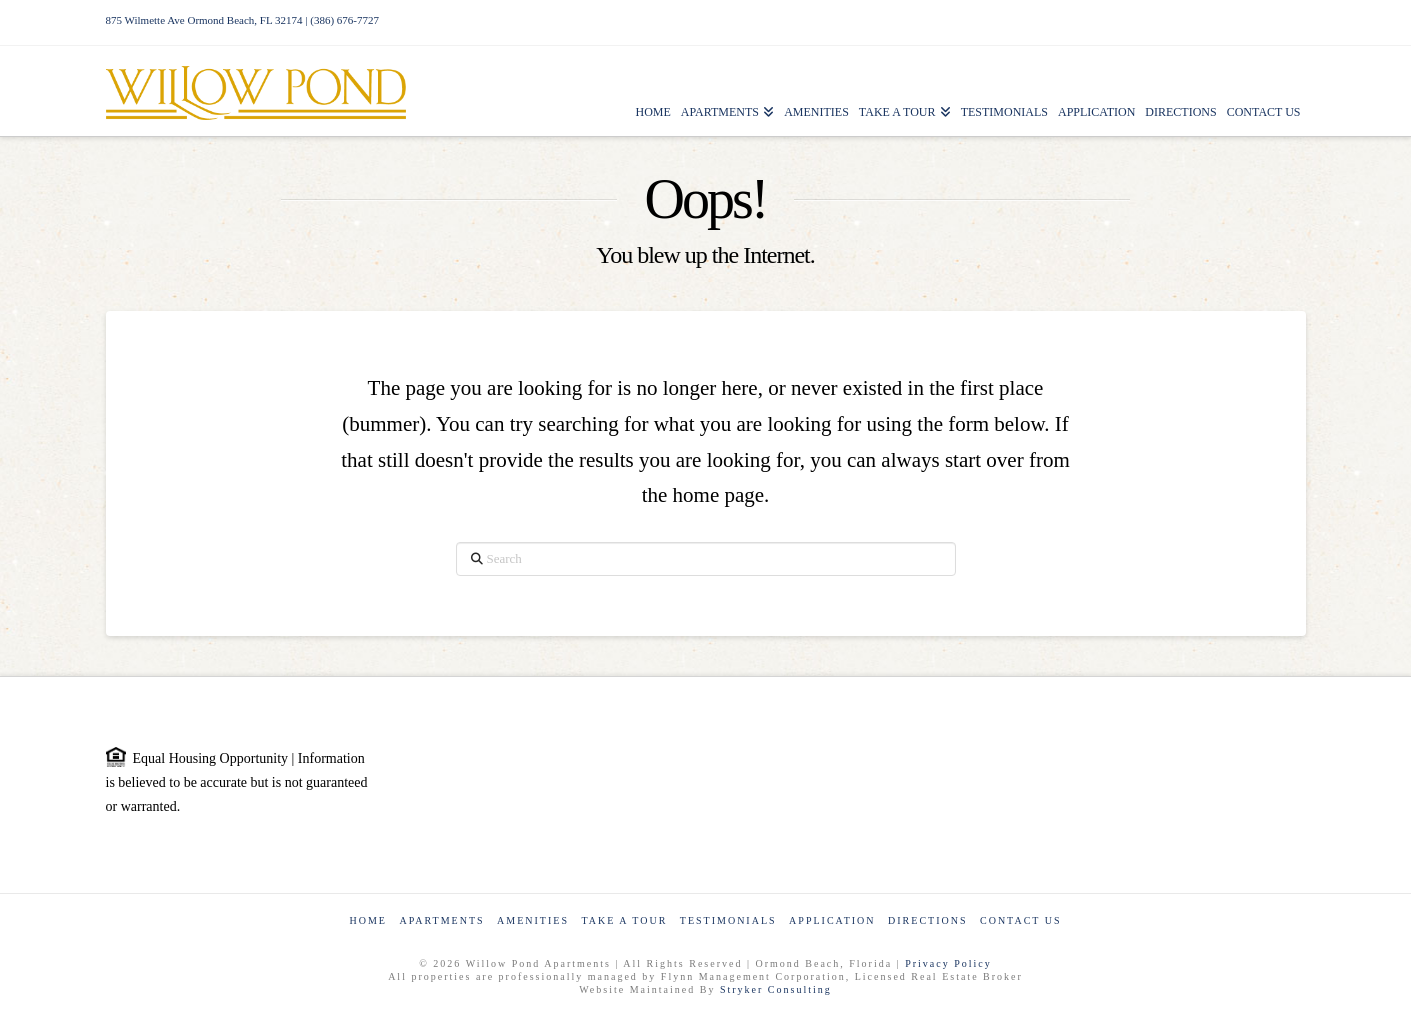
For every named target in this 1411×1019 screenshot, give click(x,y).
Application (832, 920)
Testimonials (728, 920)
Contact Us (1021, 920)
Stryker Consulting (776, 989)
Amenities (533, 920)
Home (367, 920)
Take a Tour (624, 920)
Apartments (441, 920)
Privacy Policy (948, 963)
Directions (927, 920)
